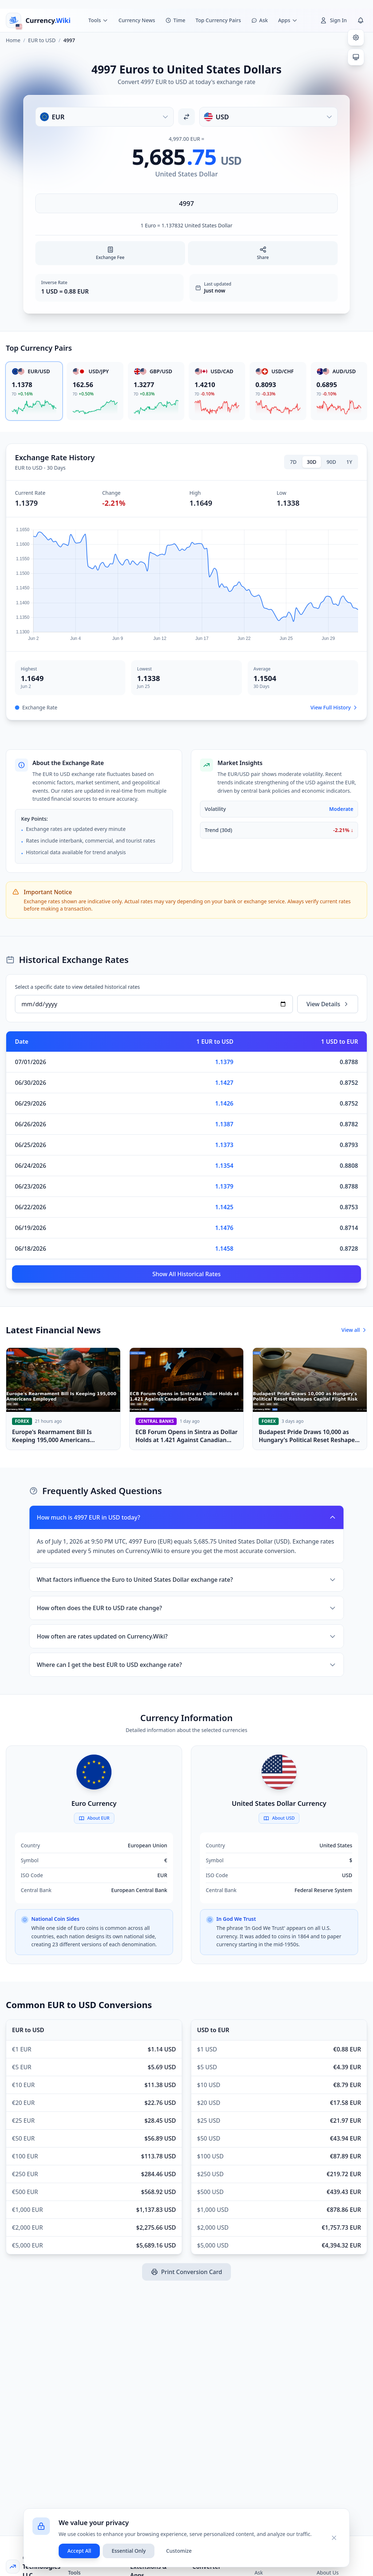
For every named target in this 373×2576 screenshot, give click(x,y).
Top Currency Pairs (218, 20)
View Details (327, 1004)
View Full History (334, 707)
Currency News (136, 20)
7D (293, 461)
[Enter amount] (186, 203)
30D (311, 461)
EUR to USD (42, 40)
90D (331, 461)
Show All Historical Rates (186, 1274)
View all (354, 1329)
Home (13, 40)
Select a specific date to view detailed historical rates (77, 986)
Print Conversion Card (186, 2272)
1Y (349, 461)
